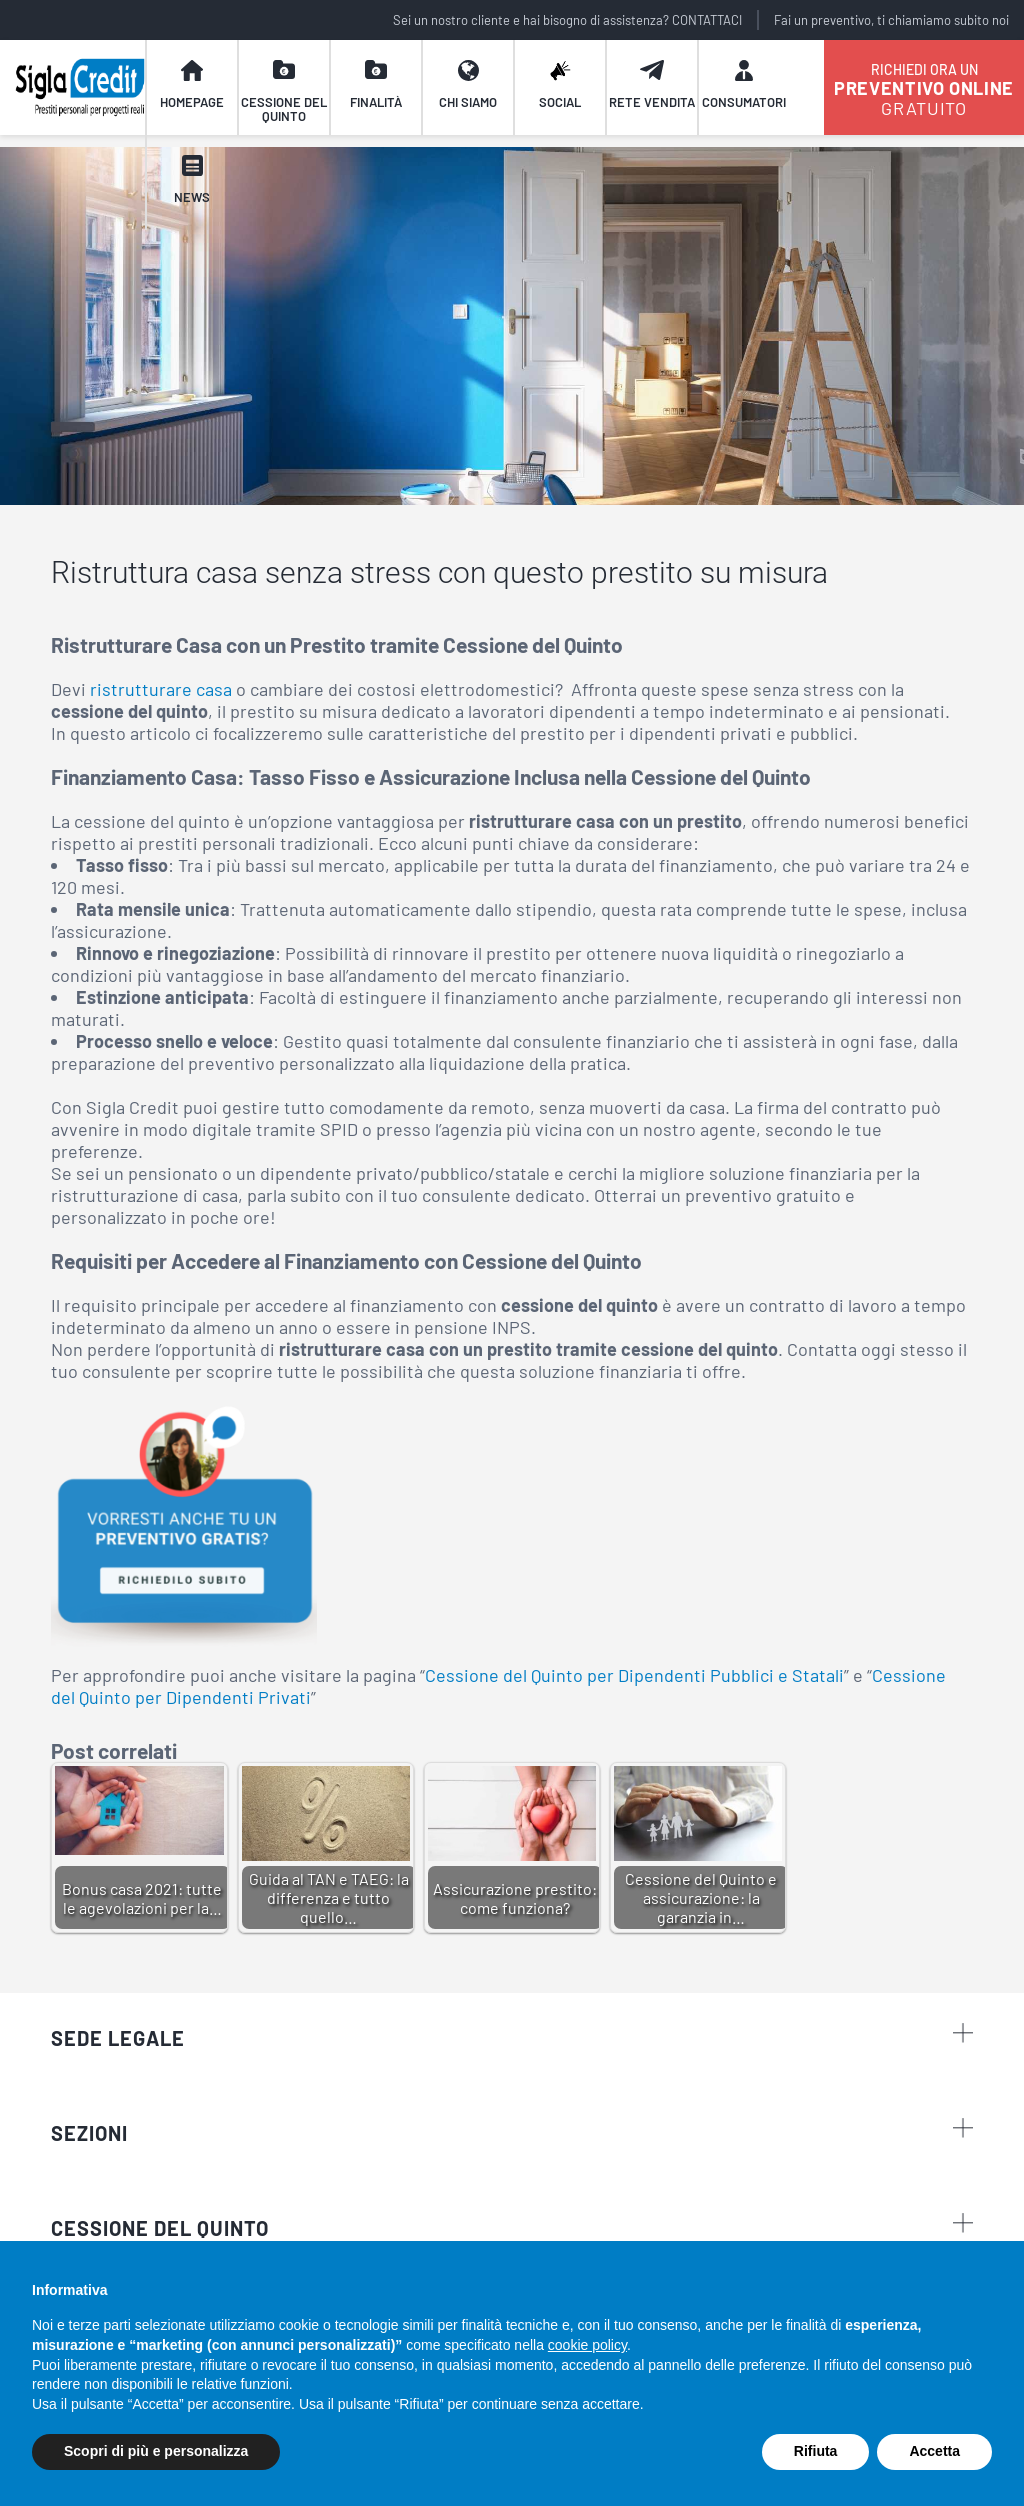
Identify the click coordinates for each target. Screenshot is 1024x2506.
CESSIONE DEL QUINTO (160, 2228)
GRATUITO (924, 89)
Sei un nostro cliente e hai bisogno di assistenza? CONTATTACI (567, 20)
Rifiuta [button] (816, 2451)
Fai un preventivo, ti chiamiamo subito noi (891, 20)
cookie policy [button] (587, 2345)
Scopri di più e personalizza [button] (156, 2451)
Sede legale (512, 2036)
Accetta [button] (934, 2451)
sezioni (512, 2131)
